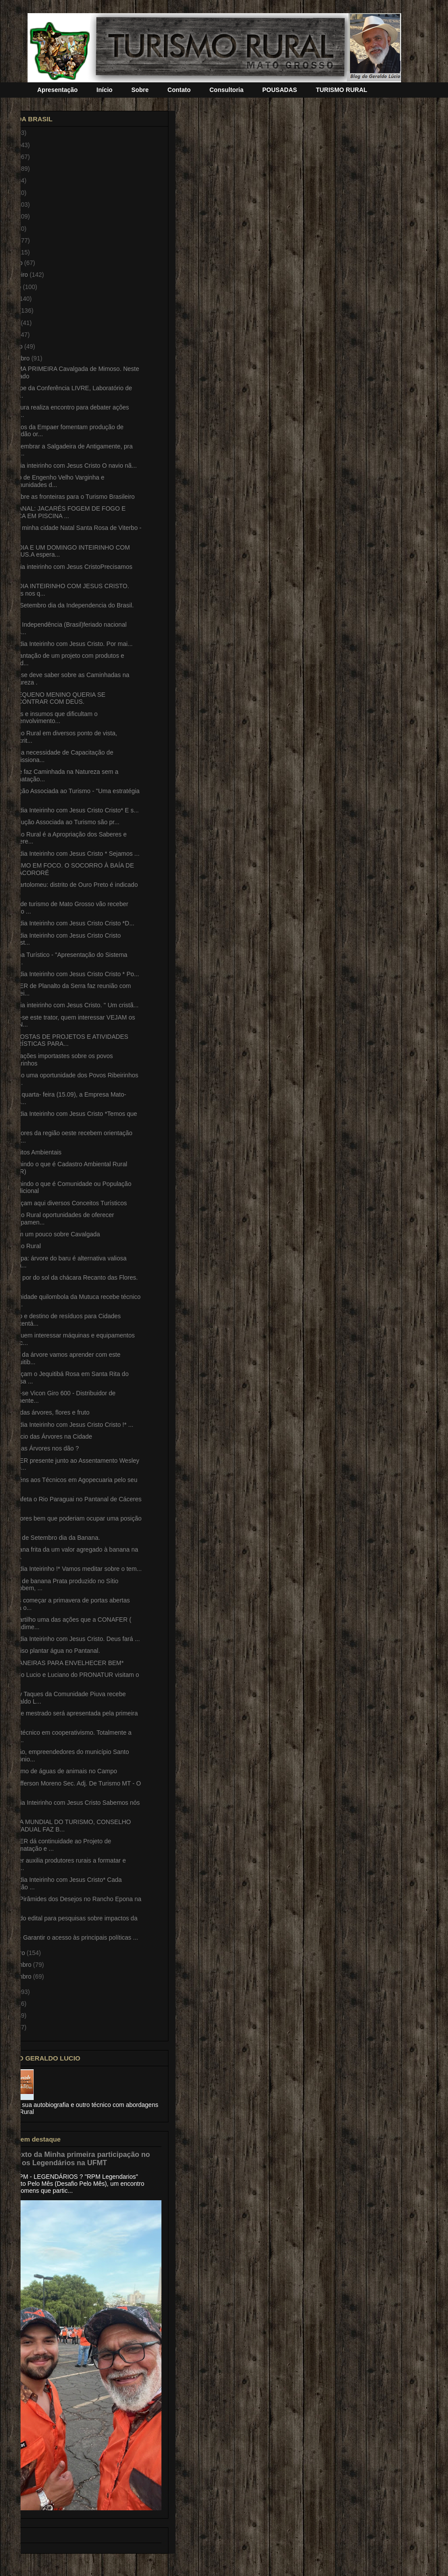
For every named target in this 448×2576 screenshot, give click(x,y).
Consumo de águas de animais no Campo (60, 1771)
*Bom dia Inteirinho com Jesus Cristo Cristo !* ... (68, 1424)
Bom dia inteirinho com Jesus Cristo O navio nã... (70, 465)
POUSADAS (279, 89)
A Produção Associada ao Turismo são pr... (61, 822)
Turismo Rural (22, 1245)
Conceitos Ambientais (32, 1152)
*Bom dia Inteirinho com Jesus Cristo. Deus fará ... (71, 1638)
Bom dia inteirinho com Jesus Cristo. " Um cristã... (71, 1005)
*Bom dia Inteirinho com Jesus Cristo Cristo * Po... (71, 973)
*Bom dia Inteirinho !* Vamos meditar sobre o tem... (72, 1568)
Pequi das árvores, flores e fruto (46, 1412)
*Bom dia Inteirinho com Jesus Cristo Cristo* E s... (71, 810)
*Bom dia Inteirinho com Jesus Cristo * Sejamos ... (71, 853)
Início (105, 89)
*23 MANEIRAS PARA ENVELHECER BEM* (63, 1662)
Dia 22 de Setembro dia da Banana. (51, 1537)
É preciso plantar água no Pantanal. (51, 1650)
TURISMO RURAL (341, 89)
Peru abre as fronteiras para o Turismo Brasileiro (69, 496)
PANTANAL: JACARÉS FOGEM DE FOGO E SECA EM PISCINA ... (64, 512)
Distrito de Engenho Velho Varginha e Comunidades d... (53, 481)
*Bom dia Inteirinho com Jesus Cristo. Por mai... (68, 643)
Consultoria (227, 89)
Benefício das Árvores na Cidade (47, 1436)
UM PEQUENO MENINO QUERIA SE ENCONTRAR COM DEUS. (54, 698)
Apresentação (57, 89)
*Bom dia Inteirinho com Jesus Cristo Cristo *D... (68, 923)
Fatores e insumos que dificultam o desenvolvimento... (50, 717)
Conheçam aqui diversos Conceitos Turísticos (65, 1203)
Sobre (140, 89)
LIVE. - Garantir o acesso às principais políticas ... (70, 1937)
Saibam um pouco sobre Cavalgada (51, 1234)
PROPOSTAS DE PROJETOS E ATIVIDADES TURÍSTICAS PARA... (65, 1040)
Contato (179, 89)
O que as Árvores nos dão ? (41, 1448)
